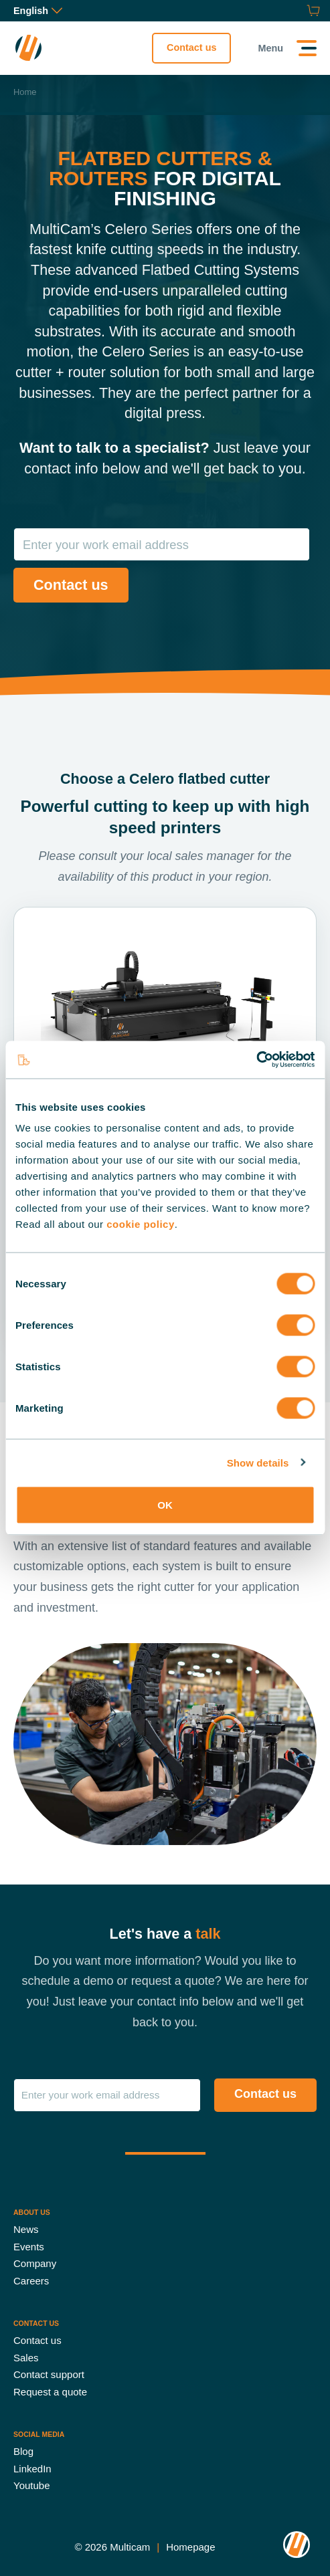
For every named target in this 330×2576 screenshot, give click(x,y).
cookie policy (140, 1224)
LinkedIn (32, 2468)
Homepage (190, 2546)
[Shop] (311, 10)
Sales (26, 2357)
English (37, 10)
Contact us (191, 47)
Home (25, 92)
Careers (31, 2280)
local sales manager (200, 856)
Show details (258, 1462)
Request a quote (50, 2391)
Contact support (48, 2374)
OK (165, 1505)
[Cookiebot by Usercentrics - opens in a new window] (256, 1060)
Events (28, 2246)
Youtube (31, 2485)
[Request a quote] (296, 10)
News (26, 2229)
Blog (23, 2451)
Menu (270, 48)
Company (34, 2263)
